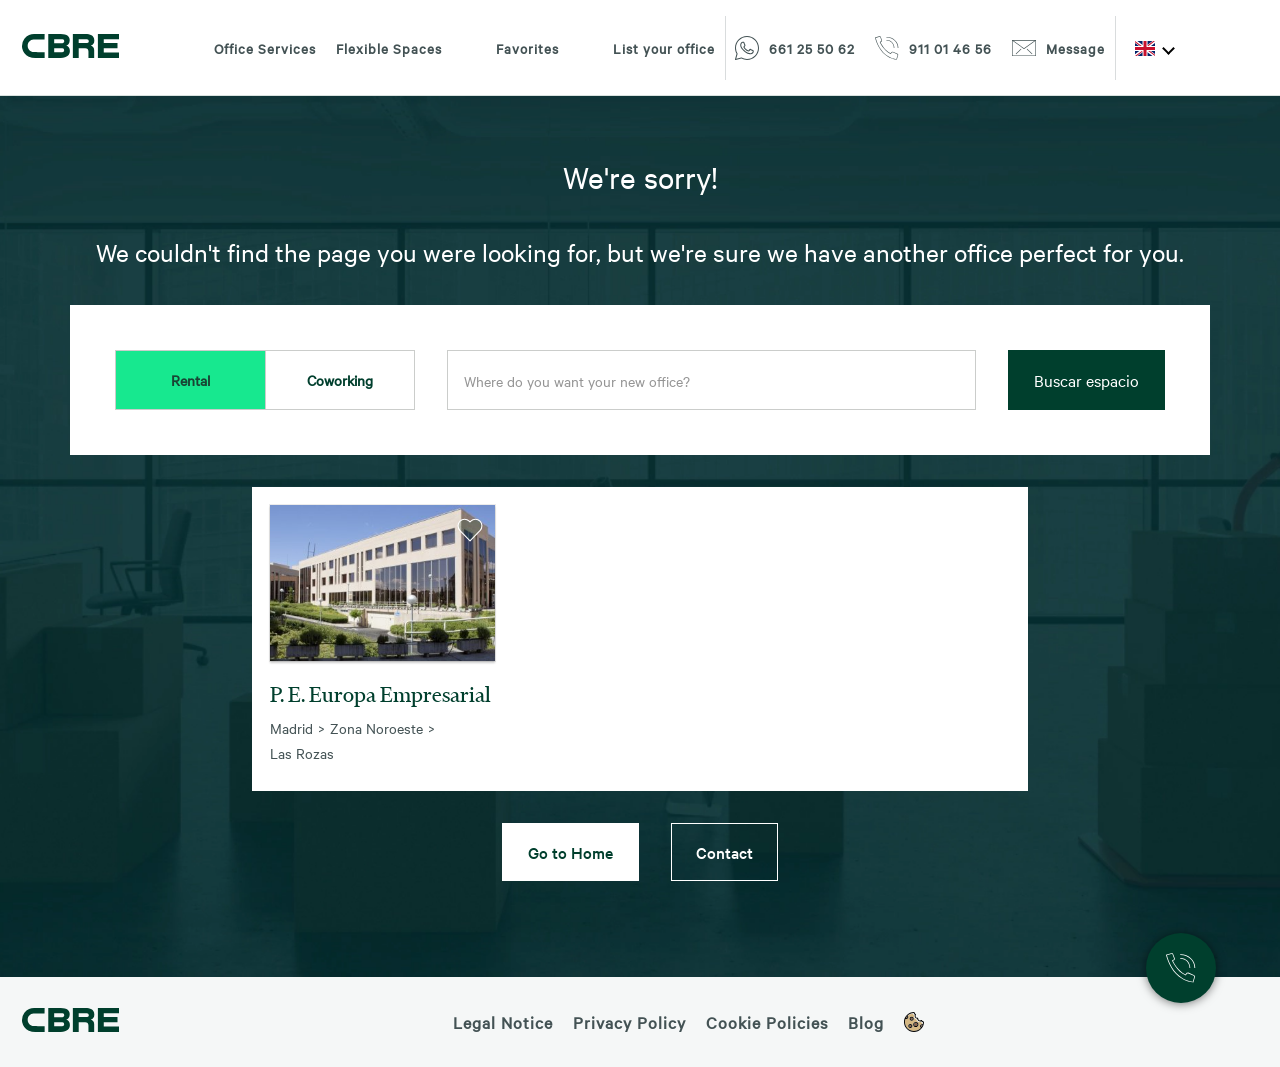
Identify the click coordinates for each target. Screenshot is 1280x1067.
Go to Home (570, 852)
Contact (724, 852)
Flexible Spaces (389, 48)
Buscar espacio (1086, 380)
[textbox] (711, 381)
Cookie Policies (767, 1022)
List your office (647, 48)
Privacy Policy (629, 1022)
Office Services (265, 48)
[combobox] (711, 381)
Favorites (510, 48)
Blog (866, 1022)
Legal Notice (503, 1022)
